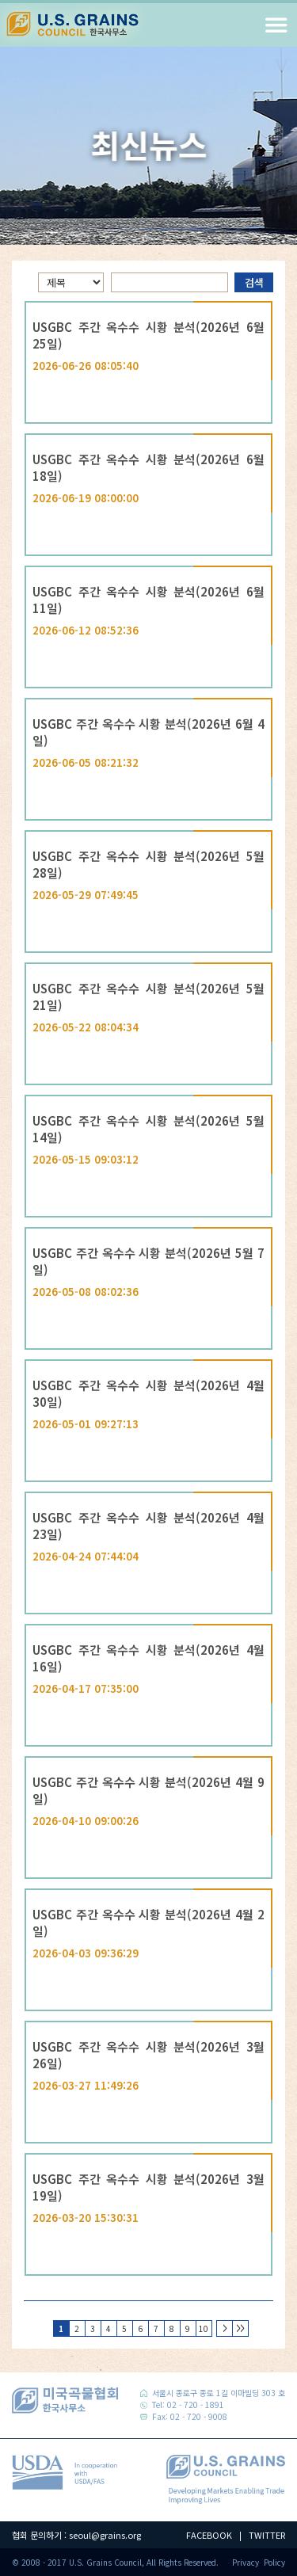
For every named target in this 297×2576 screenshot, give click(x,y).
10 (202, 2327)
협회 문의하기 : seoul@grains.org (76, 2534)
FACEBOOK (209, 2534)
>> (240, 2328)
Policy (274, 2562)
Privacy (245, 2562)
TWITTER (267, 2534)
